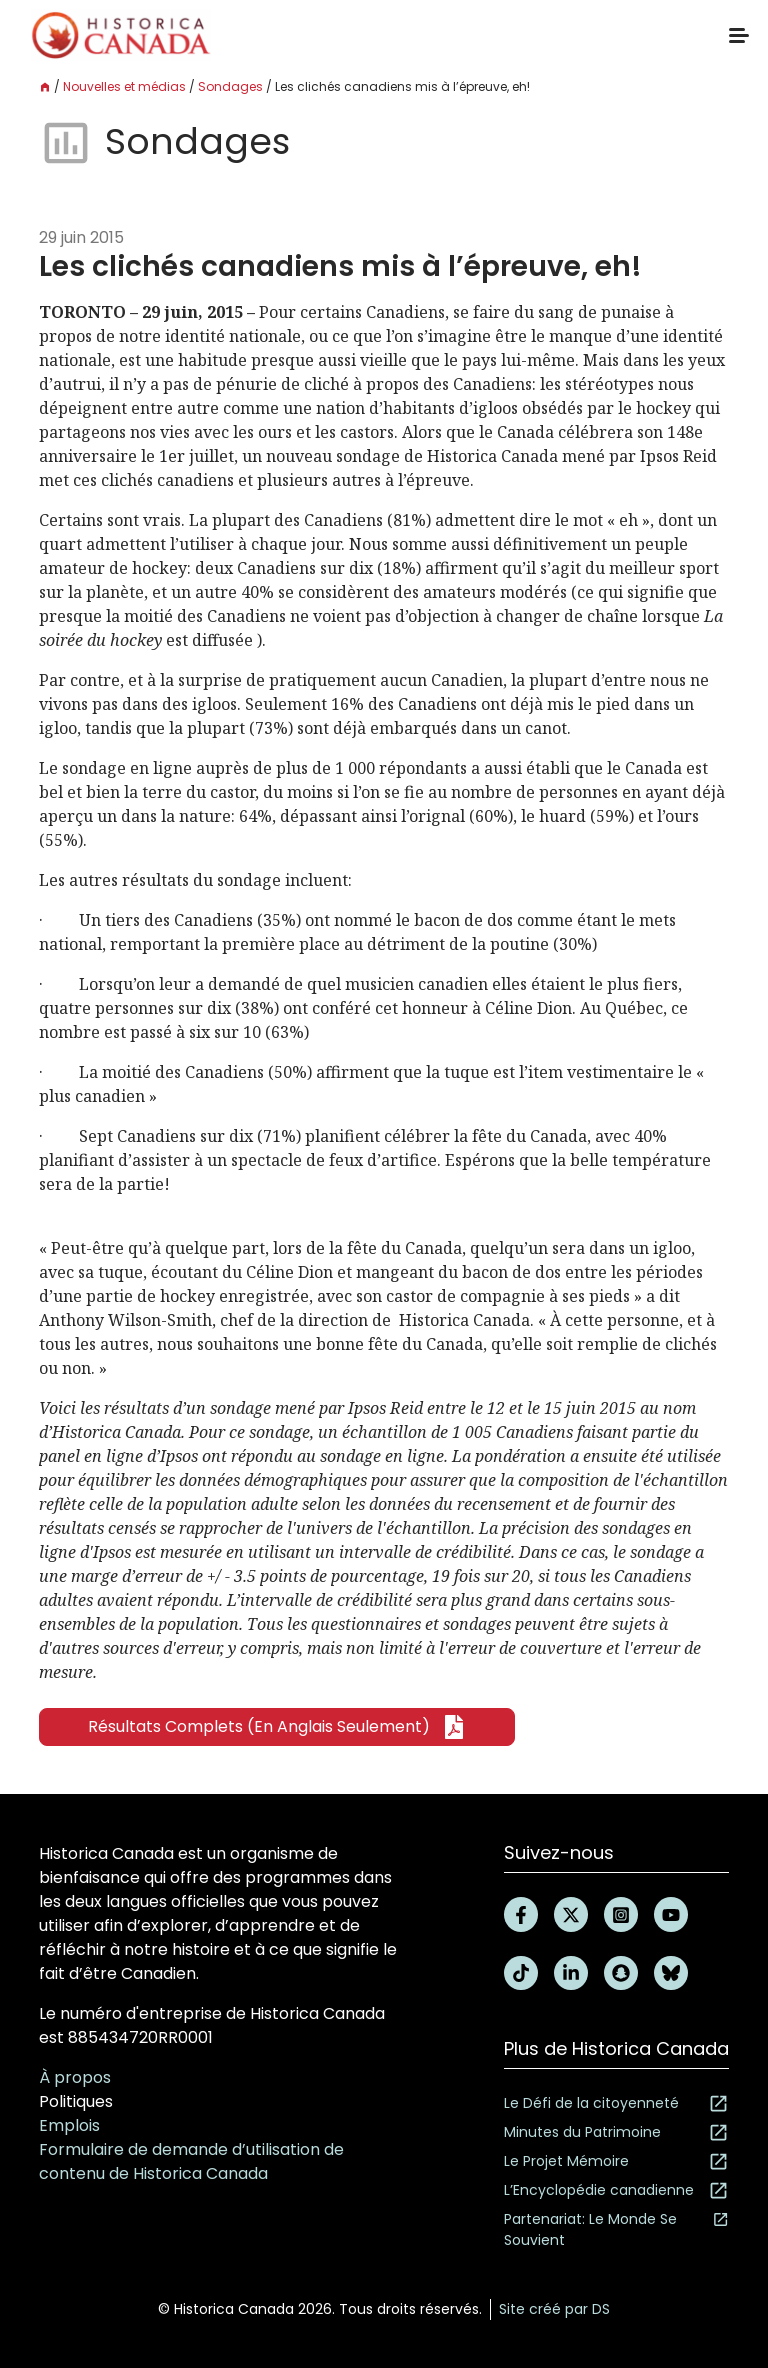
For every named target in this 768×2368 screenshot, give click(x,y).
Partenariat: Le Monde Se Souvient (616, 2229)
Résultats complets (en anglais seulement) (277, 1727)
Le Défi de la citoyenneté (616, 2103)
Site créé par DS (554, 2309)
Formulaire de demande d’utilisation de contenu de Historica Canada (191, 2161)
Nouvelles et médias (124, 86)
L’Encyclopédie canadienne (616, 2190)
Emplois (69, 2125)
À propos (75, 2077)
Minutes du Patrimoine (616, 2132)
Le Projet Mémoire (616, 2161)
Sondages (230, 86)
